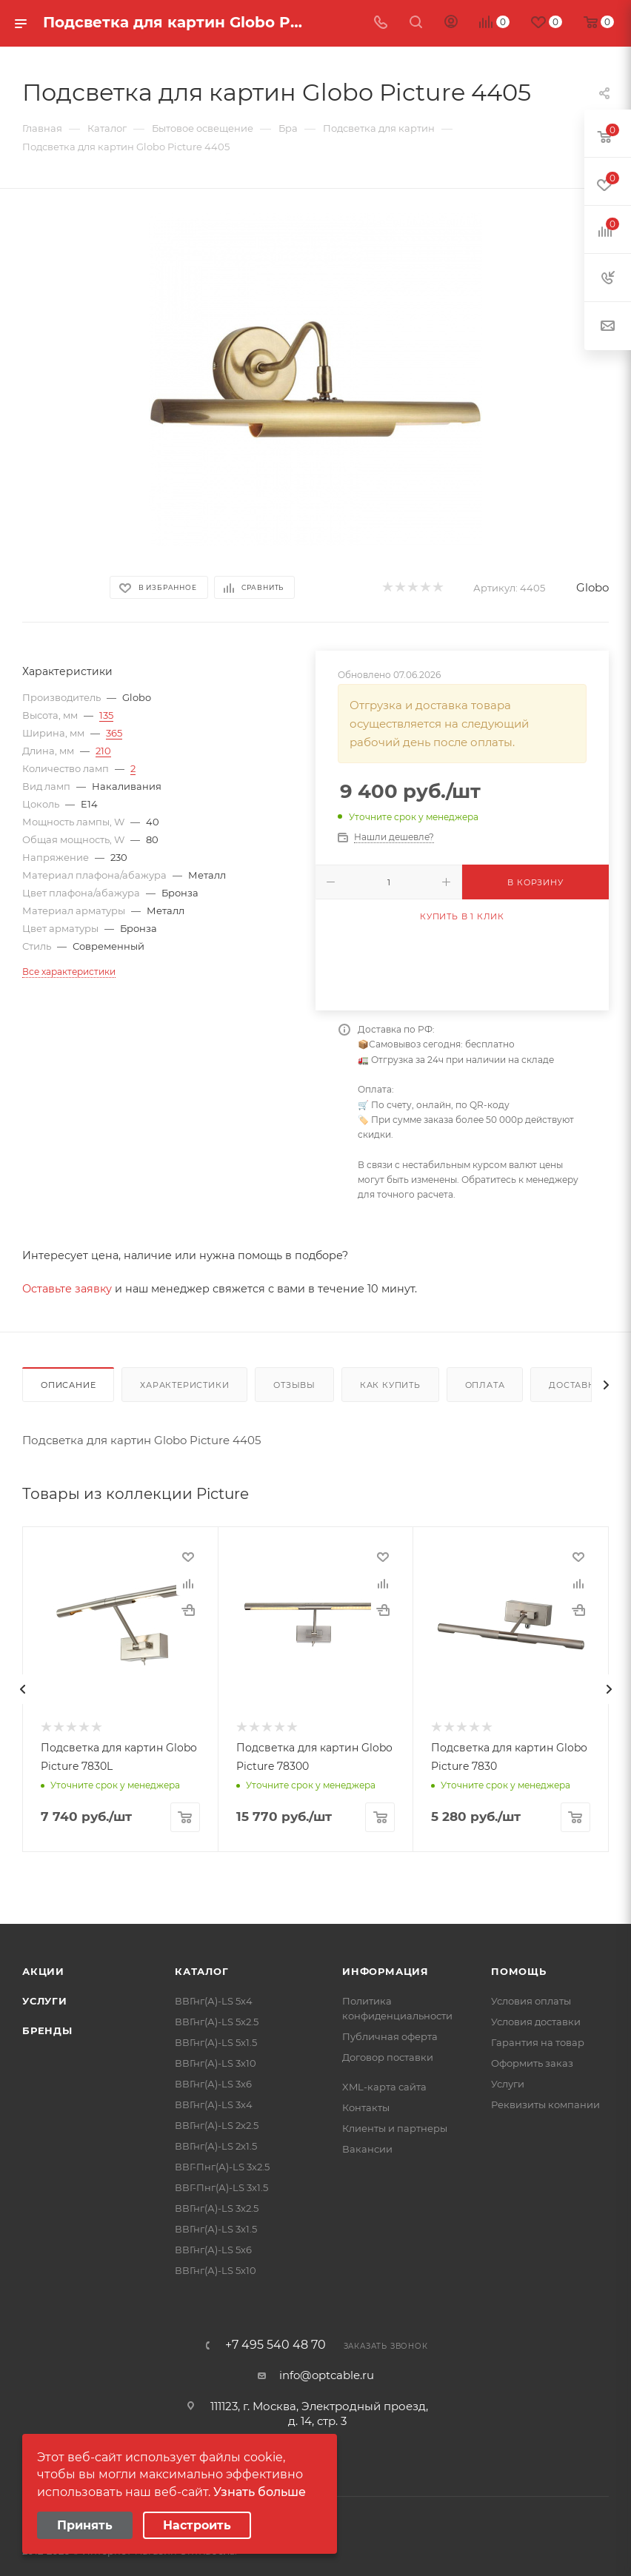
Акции (43, 1971)
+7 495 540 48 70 (275, 2345)
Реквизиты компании (545, 2104)
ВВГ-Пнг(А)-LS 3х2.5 (222, 2167)
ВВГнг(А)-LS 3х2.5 (216, 2208)
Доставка (575, 1385)
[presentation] (22, 1689)
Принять (85, 2525)
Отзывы (294, 1385)
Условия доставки (536, 2021)
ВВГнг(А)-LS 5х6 (213, 2249)
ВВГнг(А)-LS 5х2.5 (216, 2021)
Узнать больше (259, 2492)
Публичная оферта (390, 2036)
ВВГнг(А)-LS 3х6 (213, 2084)
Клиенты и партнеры (394, 2128)
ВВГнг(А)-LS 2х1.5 (216, 2146)
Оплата (485, 1385)
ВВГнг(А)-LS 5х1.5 (216, 2042)
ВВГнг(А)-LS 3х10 (215, 2063)
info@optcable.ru (326, 2375)
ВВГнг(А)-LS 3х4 (214, 2104)
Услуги (44, 2001)
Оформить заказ (532, 2063)
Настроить (197, 2525)
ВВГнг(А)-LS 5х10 (215, 2270)
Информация (385, 1971)
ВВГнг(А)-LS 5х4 (214, 2001)
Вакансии (367, 2149)
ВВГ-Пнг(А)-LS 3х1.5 (221, 2187)
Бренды (47, 2030)
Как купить (390, 1385)
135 (106, 715)
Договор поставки (387, 2057)
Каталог (202, 1971)
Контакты (366, 2107)
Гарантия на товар (537, 2042)
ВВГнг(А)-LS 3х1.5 (216, 2229)
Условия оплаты (531, 2001)
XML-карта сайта (384, 2087)
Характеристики (184, 1385)
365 (114, 733)
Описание (68, 1385)
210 (103, 751)
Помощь (519, 1971)
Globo (592, 587)
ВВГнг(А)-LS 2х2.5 (216, 2125)
